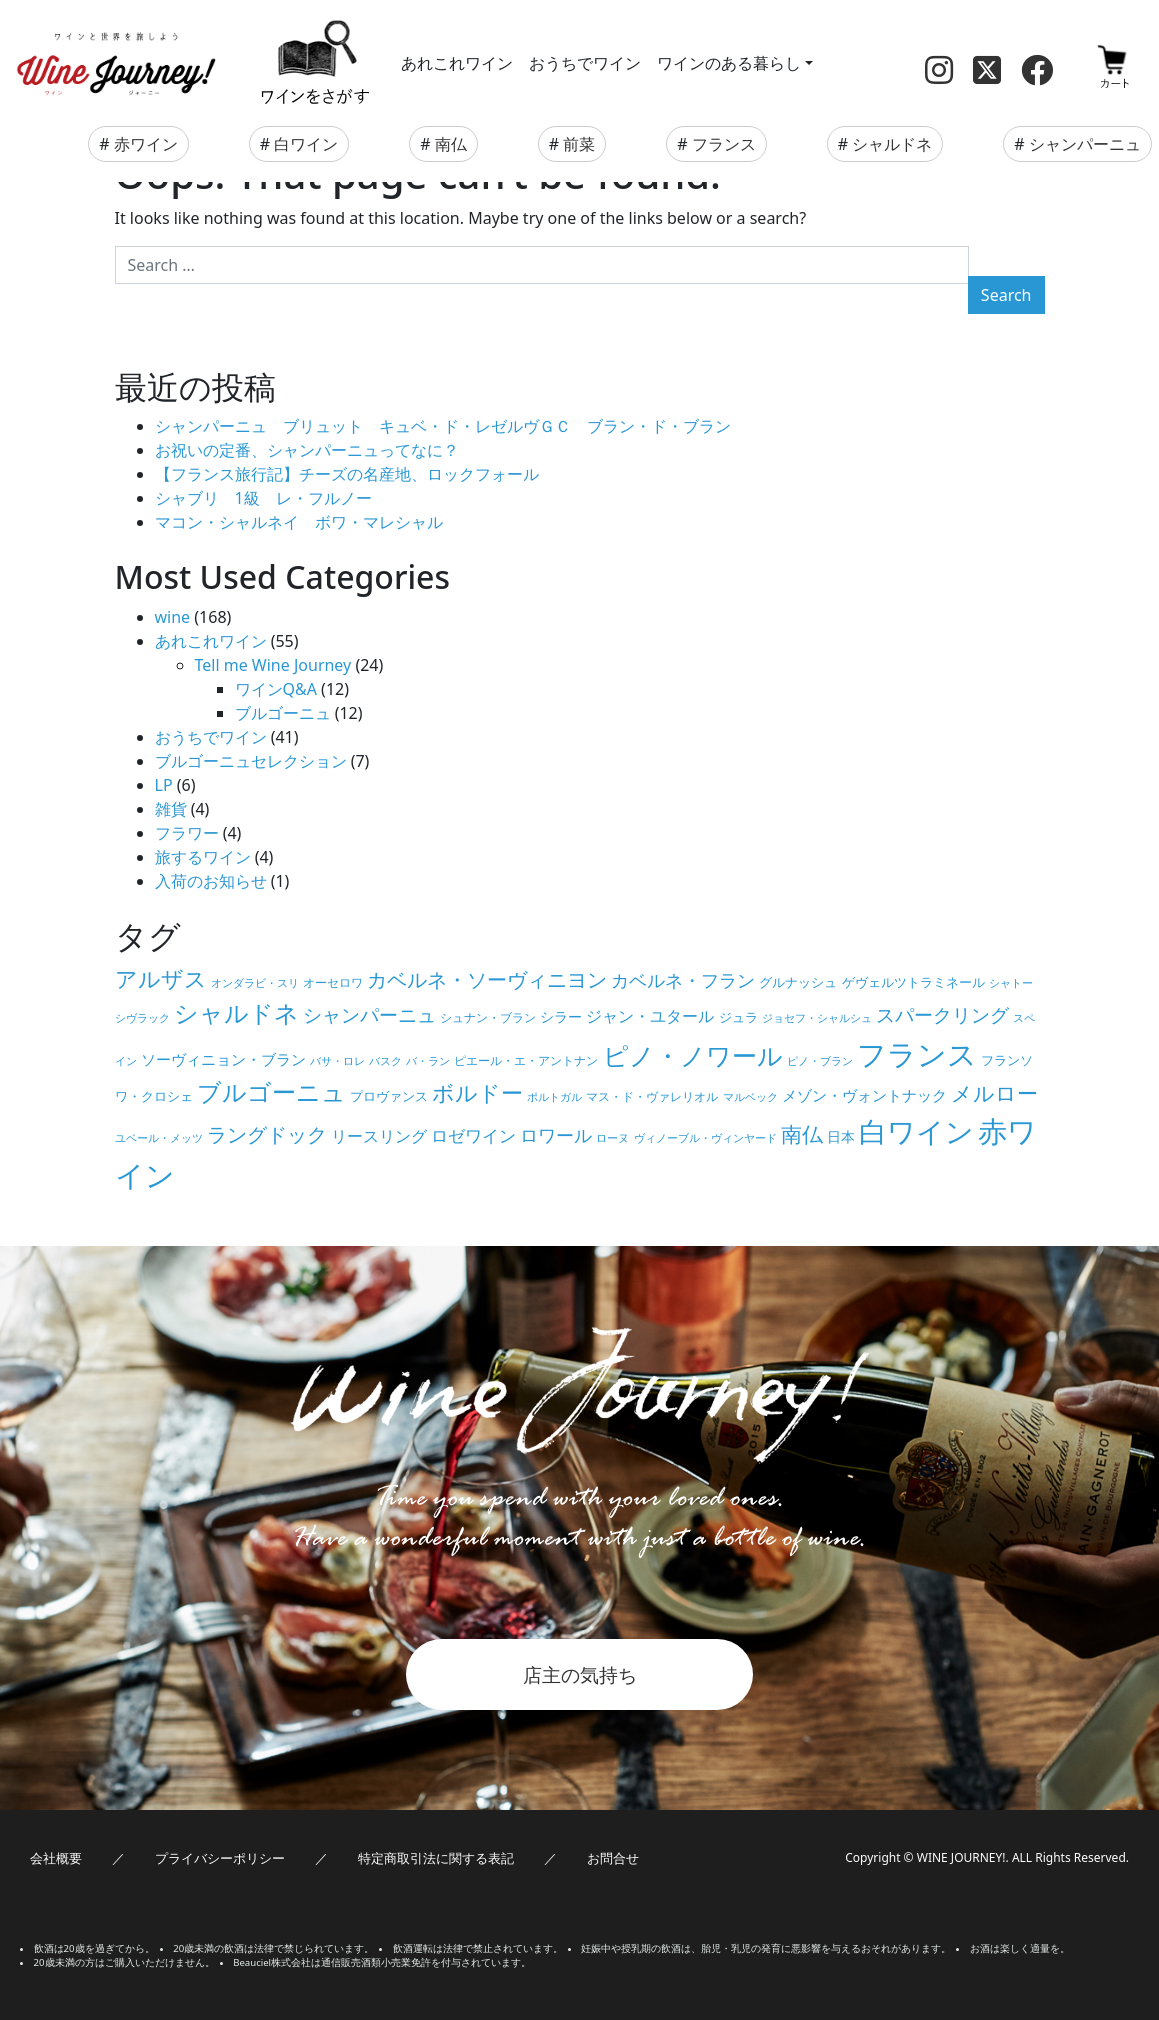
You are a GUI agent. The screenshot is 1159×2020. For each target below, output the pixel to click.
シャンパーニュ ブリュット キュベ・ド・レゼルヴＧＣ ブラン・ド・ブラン (443, 426)
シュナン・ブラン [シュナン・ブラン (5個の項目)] (488, 1017)
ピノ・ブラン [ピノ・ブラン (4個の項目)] (820, 1061)
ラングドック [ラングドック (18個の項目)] (267, 1134)
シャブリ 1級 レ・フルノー (263, 498)
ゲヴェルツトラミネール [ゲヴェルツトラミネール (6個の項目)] (913, 982)
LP (164, 785)
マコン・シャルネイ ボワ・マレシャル (299, 522)
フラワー (187, 833)
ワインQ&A (276, 689)
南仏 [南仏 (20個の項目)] (802, 1134)
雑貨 (171, 809)
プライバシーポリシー (220, 1858)
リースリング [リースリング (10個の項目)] (379, 1136)
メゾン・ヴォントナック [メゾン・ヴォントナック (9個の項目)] (864, 1095)
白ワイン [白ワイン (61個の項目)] (916, 1131)
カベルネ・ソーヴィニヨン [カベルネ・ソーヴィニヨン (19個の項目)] (487, 979)
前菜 (579, 144)
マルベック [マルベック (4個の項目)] (750, 1097)
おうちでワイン (585, 63)
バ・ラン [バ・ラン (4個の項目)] (428, 1061)
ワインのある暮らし (729, 63)
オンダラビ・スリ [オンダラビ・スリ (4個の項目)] (255, 983)
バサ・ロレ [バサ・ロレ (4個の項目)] (337, 1061)
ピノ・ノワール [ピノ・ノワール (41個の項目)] (693, 1055)
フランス (724, 144)
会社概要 (56, 1858)
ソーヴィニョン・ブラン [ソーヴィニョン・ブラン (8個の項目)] (223, 1059)
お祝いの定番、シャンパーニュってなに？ (307, 450)
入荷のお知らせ (211, 881)
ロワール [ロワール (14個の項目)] (556, 1134)
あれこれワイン (457, 63)
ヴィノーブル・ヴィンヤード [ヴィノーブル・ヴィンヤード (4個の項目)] (705, 1138)
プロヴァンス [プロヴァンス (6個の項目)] (389, 1096)
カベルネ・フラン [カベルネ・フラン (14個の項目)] (683, 979)
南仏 (451, 144)
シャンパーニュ (1085, 144)
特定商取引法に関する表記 (436, 1858)
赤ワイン (146, 144)
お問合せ (613, 1858)
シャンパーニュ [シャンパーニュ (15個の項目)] (369, 1014)
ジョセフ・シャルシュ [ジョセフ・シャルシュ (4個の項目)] (817, 1018)
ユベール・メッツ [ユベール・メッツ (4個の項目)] (159, 1138)
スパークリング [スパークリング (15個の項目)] (942, 1014)
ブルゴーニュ (283, 713)
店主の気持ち (580, 1674)
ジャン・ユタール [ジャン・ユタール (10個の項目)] (650, 1016)
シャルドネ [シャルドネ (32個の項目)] (236, 1013)
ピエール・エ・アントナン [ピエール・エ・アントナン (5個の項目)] (526, 1060)
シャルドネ (892, 144)
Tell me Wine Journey (273, 665)
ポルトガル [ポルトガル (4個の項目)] (554, 1097)
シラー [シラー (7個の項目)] (561, 1016)
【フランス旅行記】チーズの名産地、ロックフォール (347, 474)
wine (173, 617)
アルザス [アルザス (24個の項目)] (161, 978)
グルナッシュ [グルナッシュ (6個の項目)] (798, 982)
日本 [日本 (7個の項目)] (841, 1136)
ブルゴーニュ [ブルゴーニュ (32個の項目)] (271, 1092)
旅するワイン (203, 857)
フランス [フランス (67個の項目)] (917, 1053)
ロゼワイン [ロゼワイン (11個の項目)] (473, 1135)
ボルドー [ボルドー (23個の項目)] (477, 1092)
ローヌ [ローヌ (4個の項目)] (612, 1138)
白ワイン (306, 144)
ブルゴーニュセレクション (251, 761)
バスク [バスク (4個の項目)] (385, 1061)
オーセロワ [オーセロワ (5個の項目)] (333, 982)
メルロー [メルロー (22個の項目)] (994, 1092)
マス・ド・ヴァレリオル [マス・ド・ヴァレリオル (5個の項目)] (652, 1096)
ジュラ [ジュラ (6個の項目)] (738, 1017)
